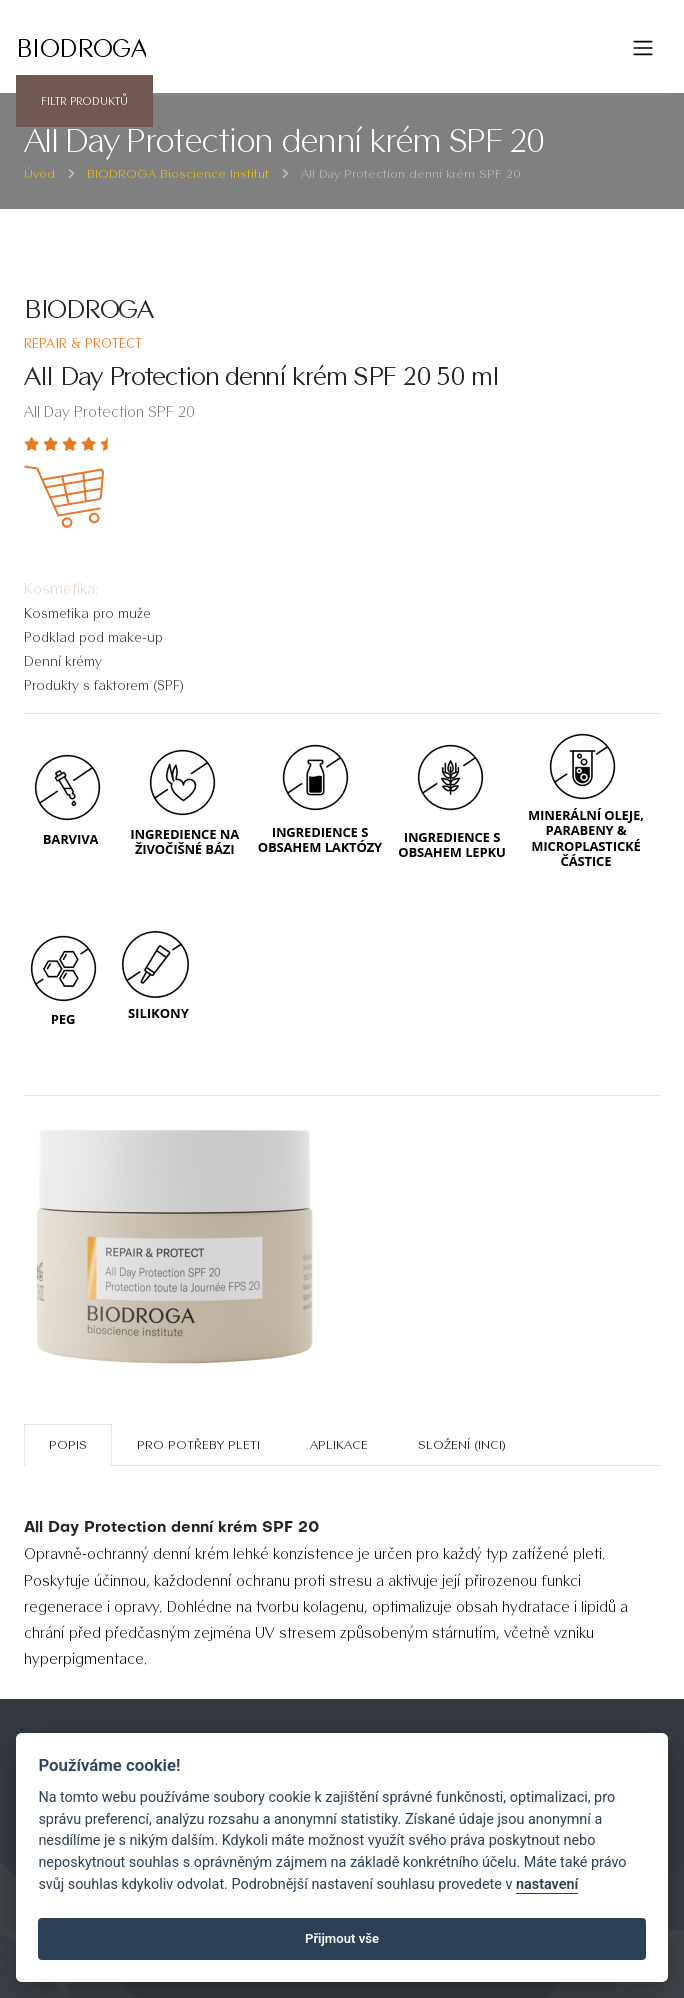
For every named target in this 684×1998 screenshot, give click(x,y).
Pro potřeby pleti (198, 1444)
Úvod (39, 173)
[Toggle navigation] (643, 48)
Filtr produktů (84, 101)
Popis (68, 1444)
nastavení (547, 1884)
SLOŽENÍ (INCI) (462, 1444)
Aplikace (339, 1444)
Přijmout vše (342, 1938)
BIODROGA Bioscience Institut (178, 173)
